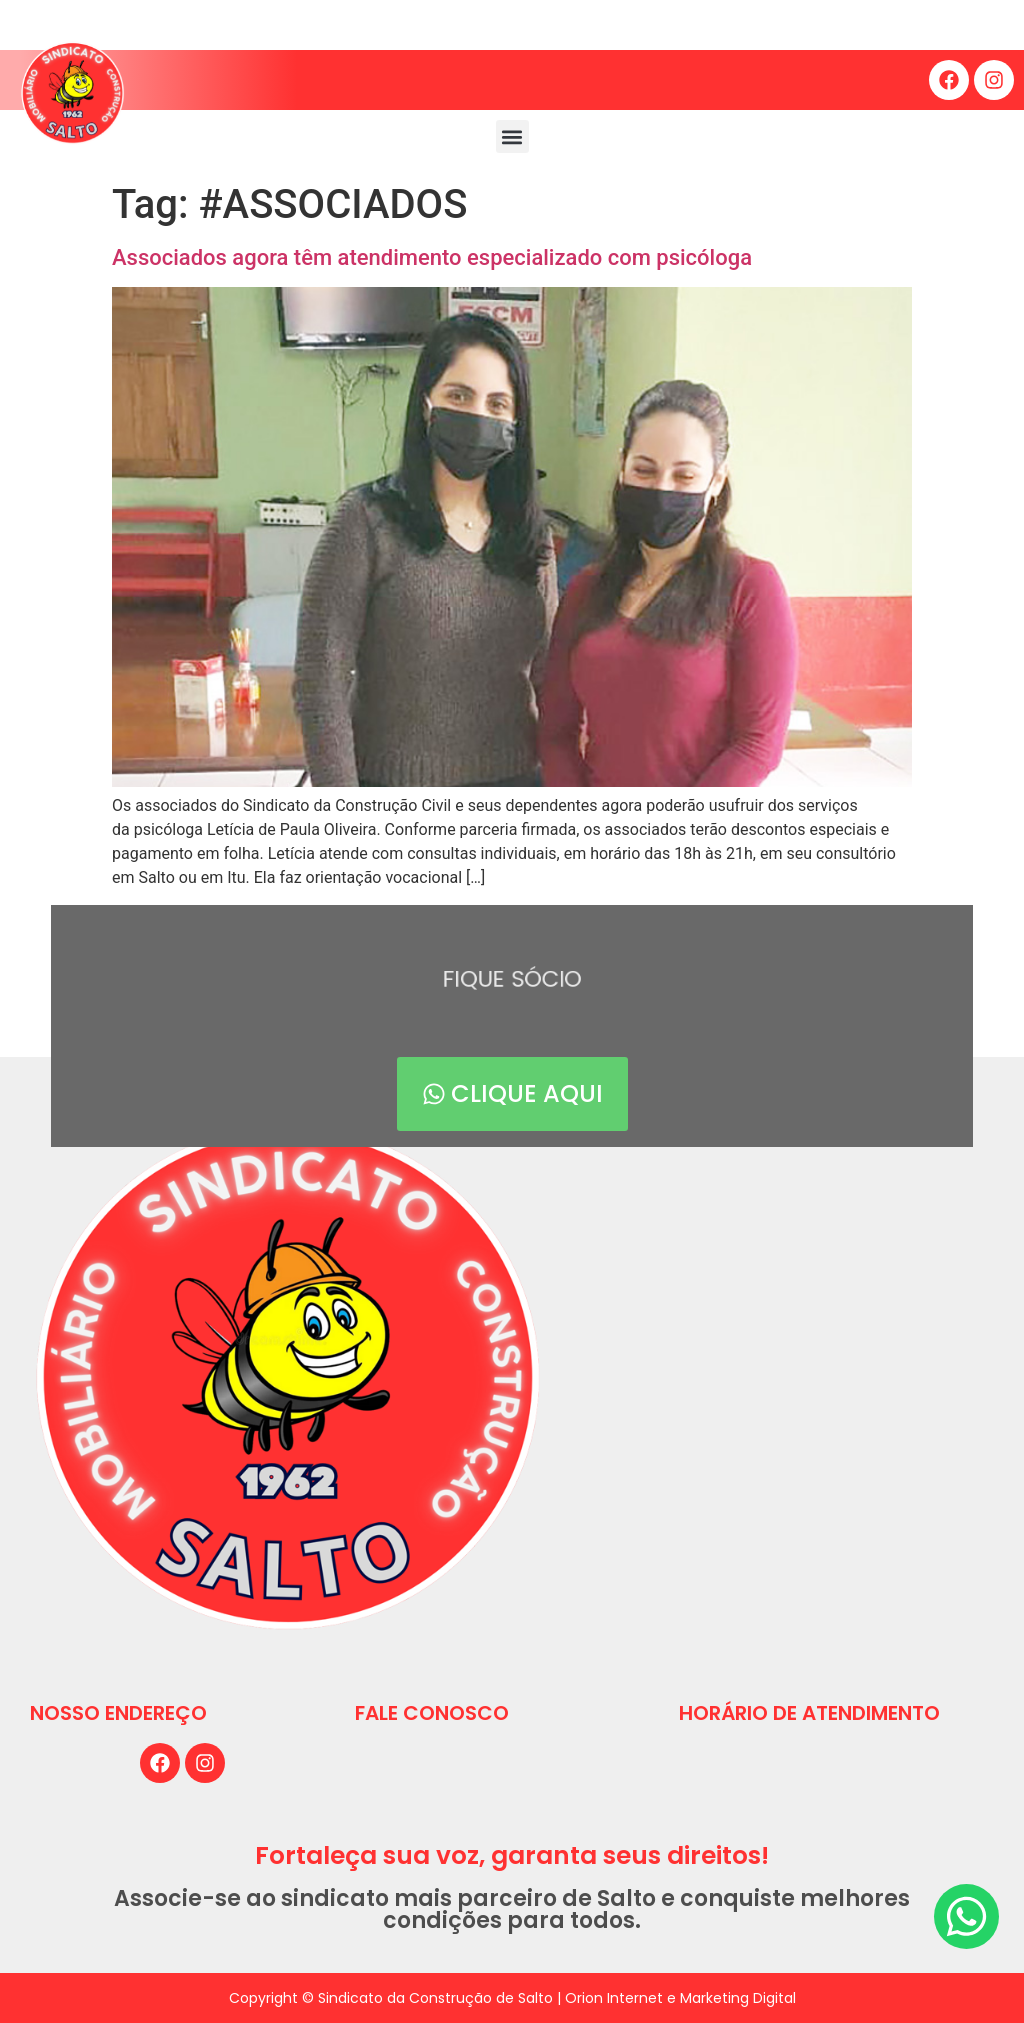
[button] (512, 136)
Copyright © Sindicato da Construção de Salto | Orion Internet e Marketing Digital (512, 1998)
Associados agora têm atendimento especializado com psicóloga (432, 257)
